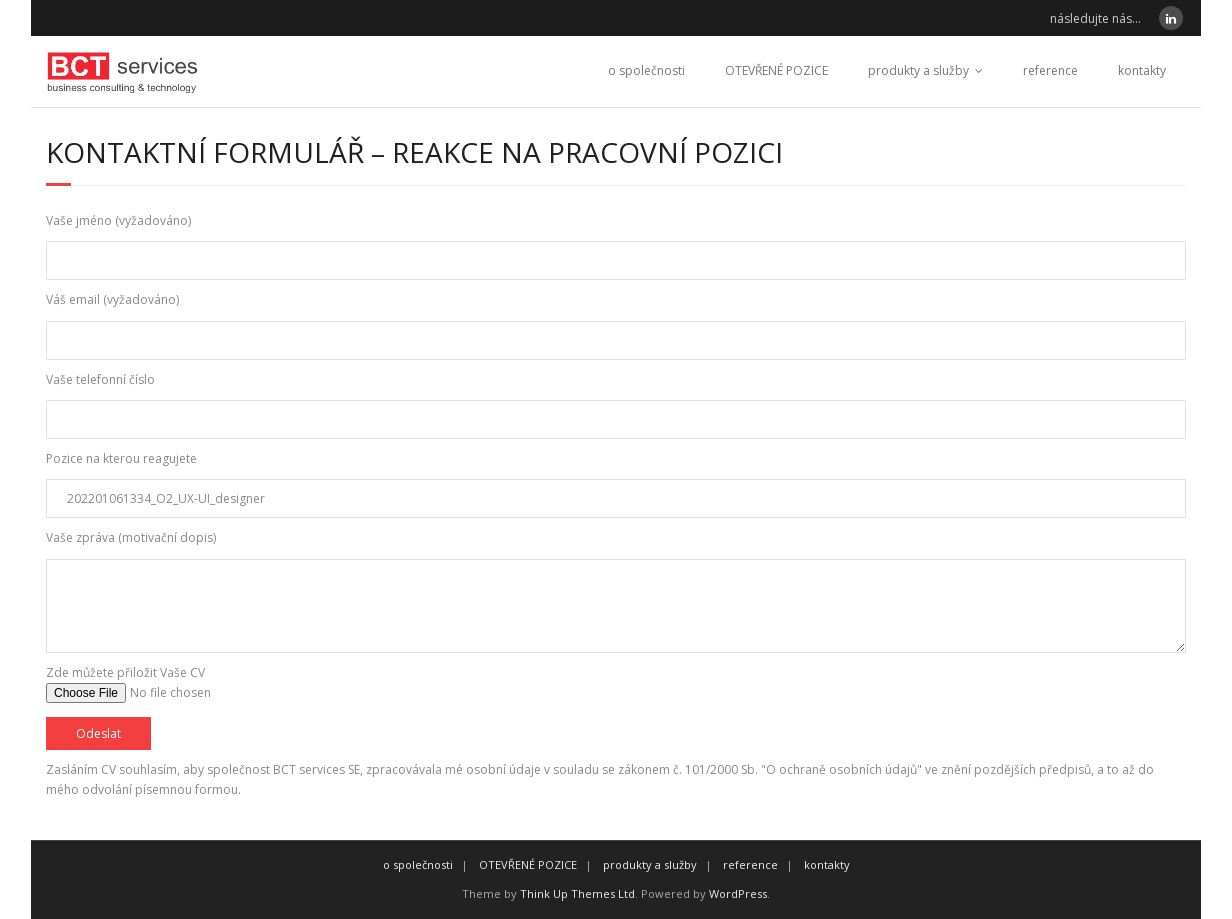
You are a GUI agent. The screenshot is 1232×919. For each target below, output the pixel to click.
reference (1050, 70)
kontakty (1142, 70)
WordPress (738, 893)
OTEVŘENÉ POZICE (776, 70)
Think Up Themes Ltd (577, 893)
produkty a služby (918, 70)
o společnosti (646, 70)
